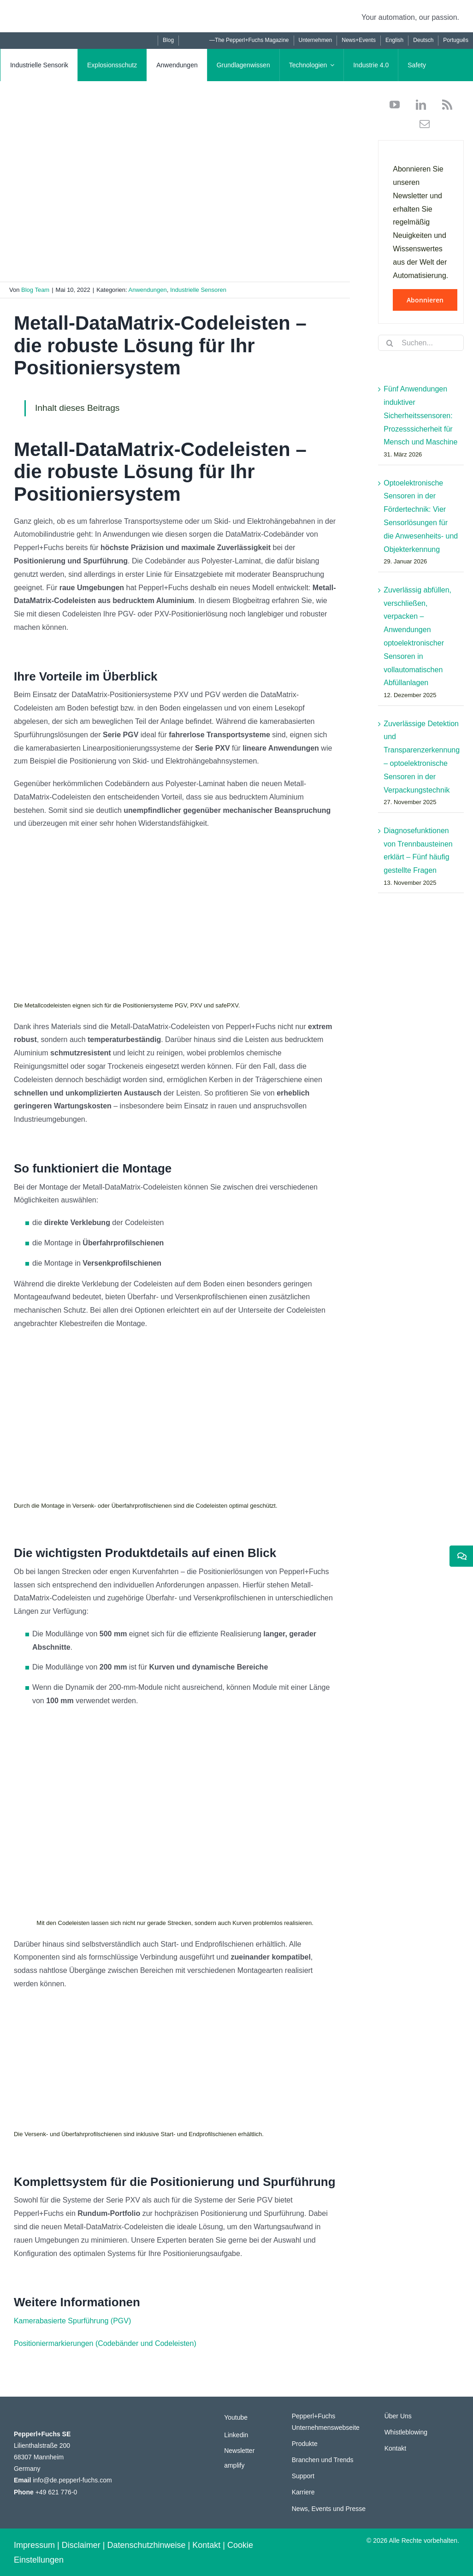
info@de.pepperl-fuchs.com (72, 2480)
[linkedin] (417, 105)
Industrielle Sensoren (198, 289)
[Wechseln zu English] (394, 41)
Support (303, 2476)
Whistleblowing (405, 2432)
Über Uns (398, 2416)
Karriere (303, 2492)
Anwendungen (148, 289)
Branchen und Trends (323, 2459)
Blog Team (35, 289)
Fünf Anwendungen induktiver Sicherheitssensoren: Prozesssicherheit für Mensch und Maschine (420, 415)
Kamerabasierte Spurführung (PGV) (72, 2321)
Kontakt (395, 2448)
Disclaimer (81, 2545)
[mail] (421, 124)
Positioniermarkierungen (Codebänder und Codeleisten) (105, 2343)
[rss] (443, 105)
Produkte (305, 2443)
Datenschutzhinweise (146, 2545)
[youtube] (395, 105)
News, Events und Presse (329, 2508)
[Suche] (389, 343)
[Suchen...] (421, 343)
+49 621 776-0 (56, 2492)
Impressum (34, 2545)
